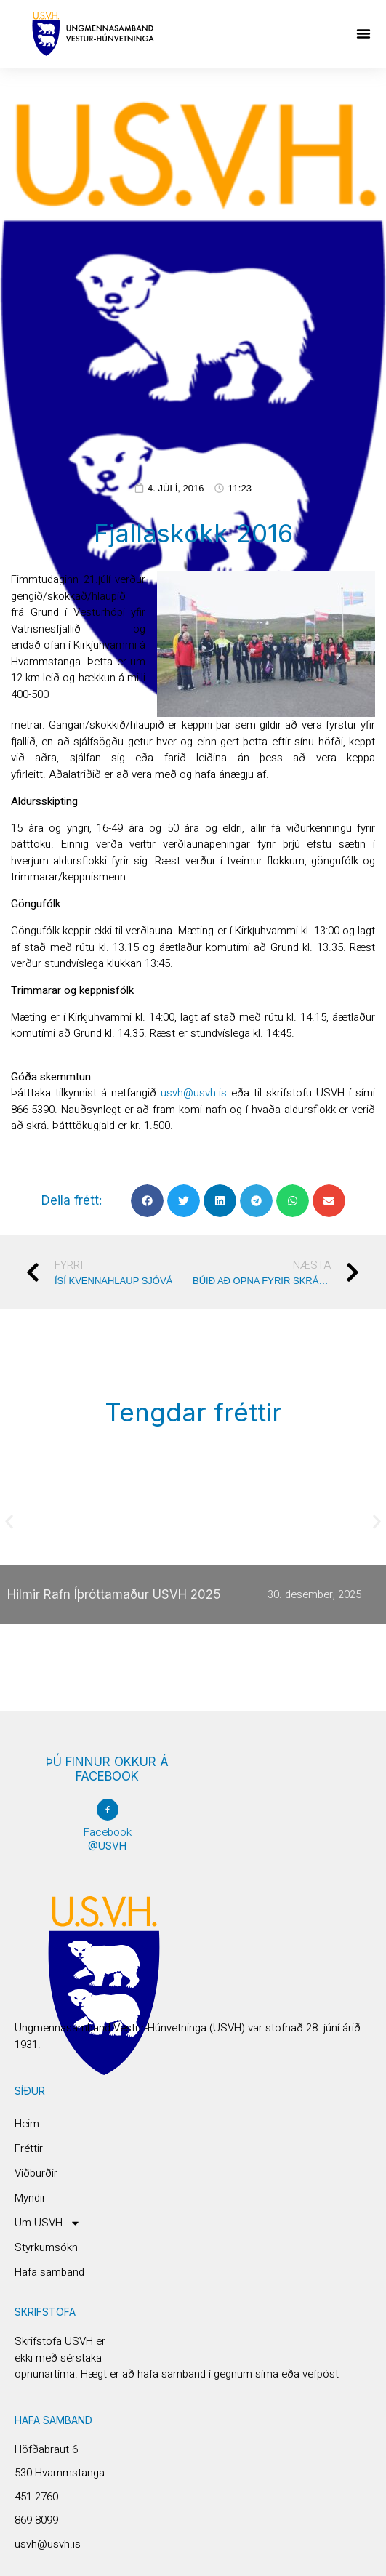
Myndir (30, 2198)
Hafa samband (49, 2272)
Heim (27, 2124)
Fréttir (29, 2148)
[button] (363, 33)
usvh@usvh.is (194, 1093)
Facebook (108, 1832)
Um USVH (48, 2222)
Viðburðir (36, 2173)
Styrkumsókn (46, 2247)
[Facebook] (107, 1810)
